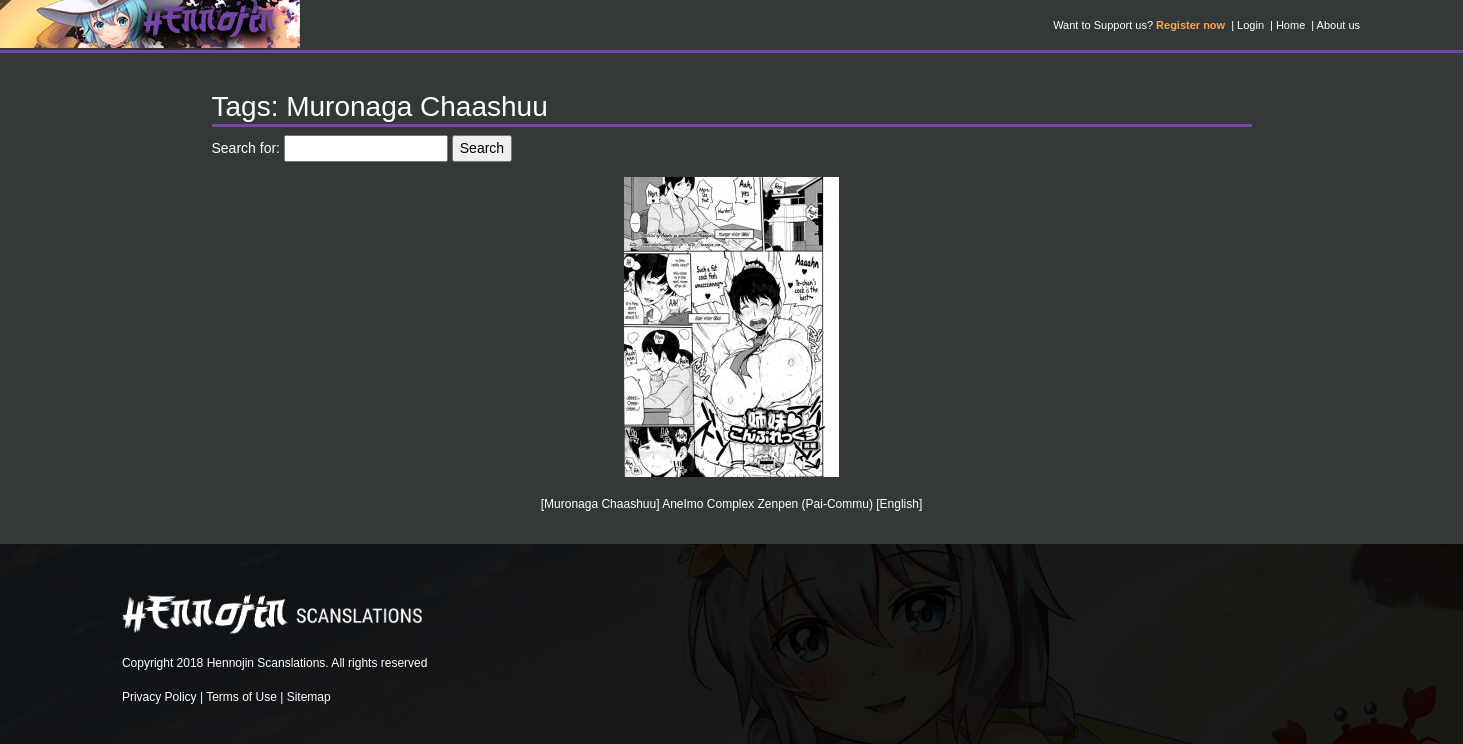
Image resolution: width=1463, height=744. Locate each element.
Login (1250, 25)
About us (1338, 25)
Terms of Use (241, 697)
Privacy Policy (159, 697)
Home (1290, 25)
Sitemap (309, 697)
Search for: (246, 148)
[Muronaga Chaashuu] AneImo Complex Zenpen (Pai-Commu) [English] (732, 504)
